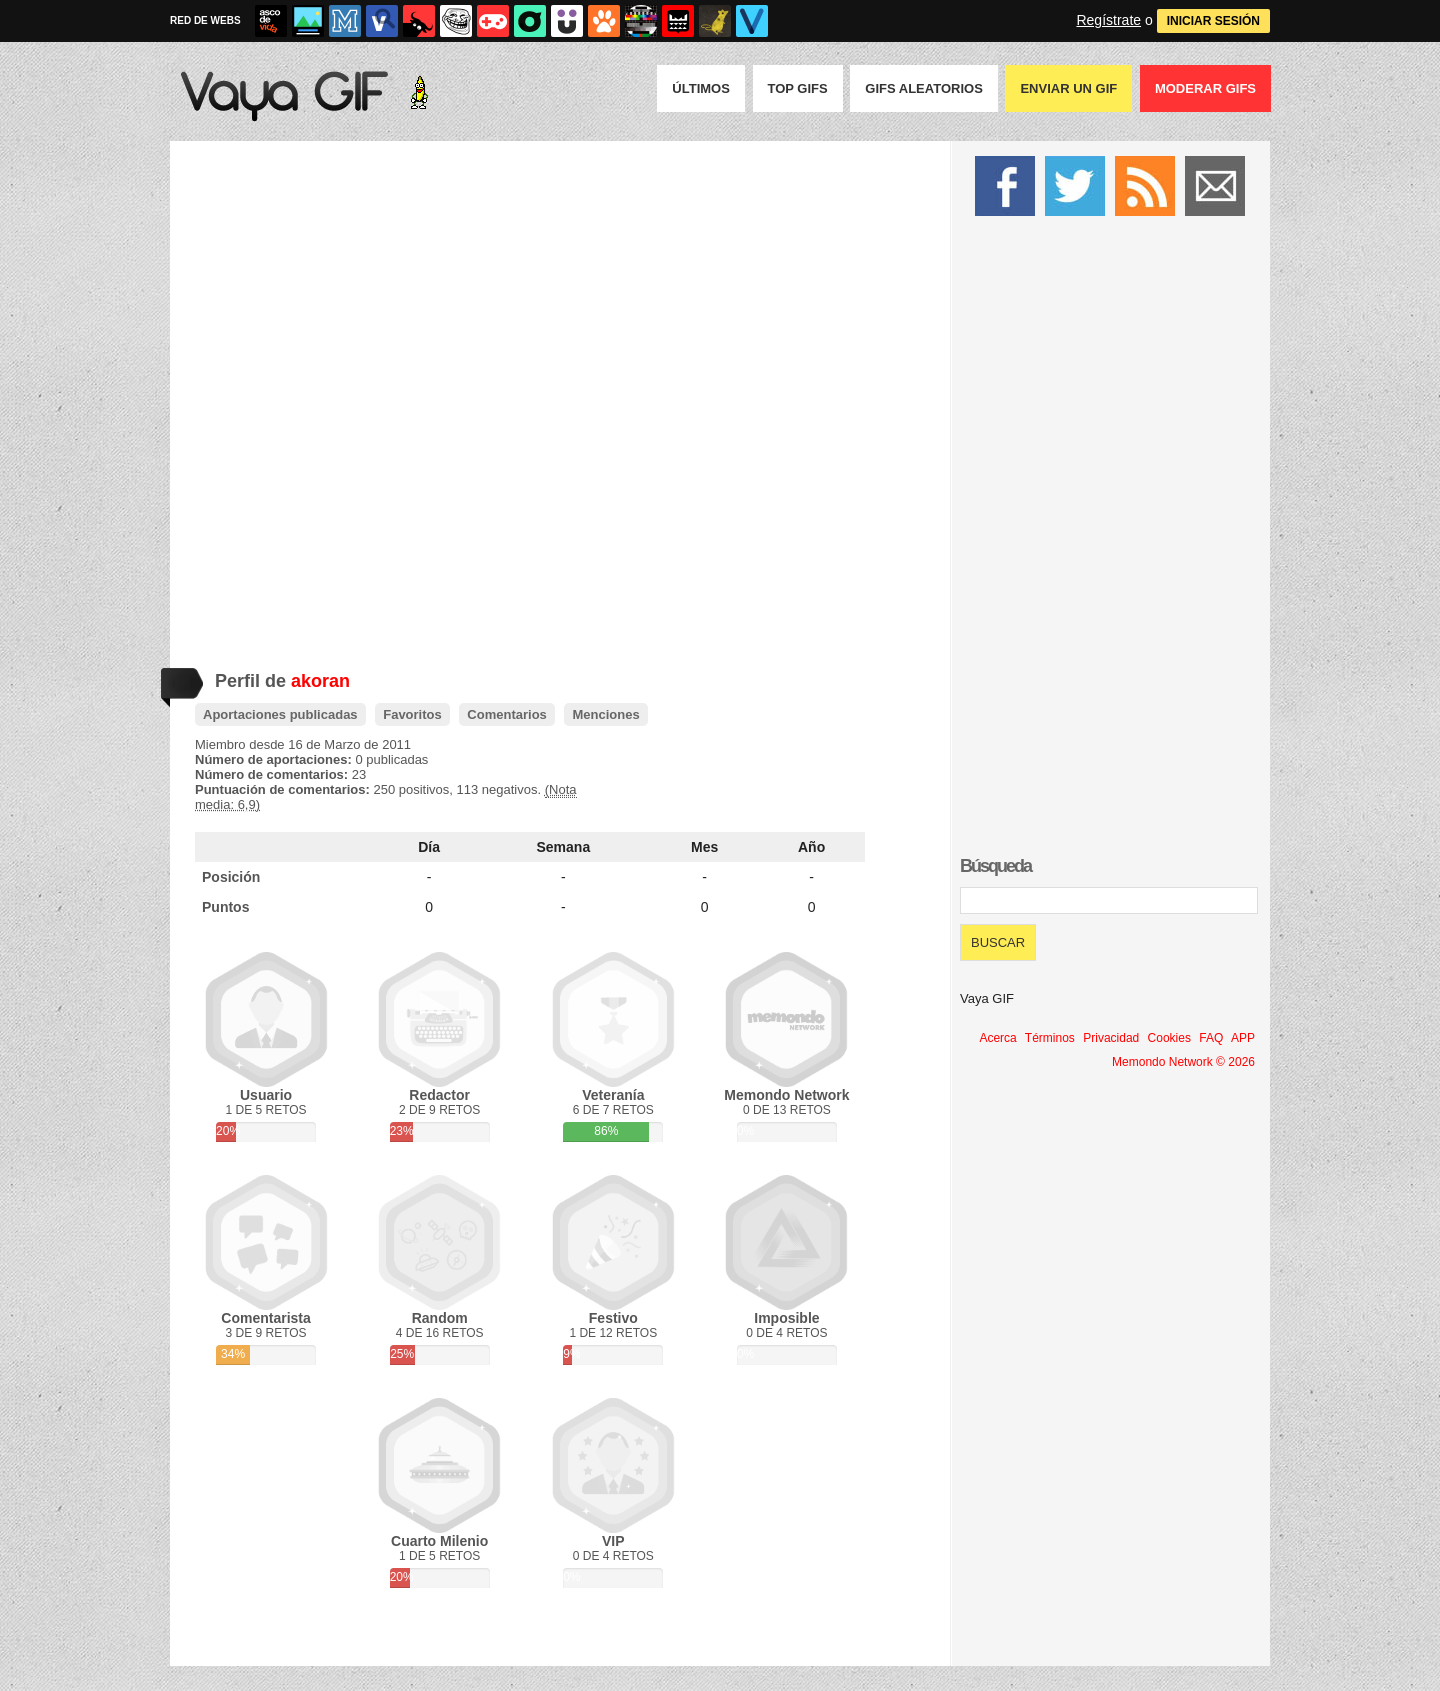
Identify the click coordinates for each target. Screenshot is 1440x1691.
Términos (1050, 1038)
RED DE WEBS (205, 20)
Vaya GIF (987, 998)
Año (811, 847)
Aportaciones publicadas (280, 714)
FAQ (1211, 1038)
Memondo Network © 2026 (1183, 1062)
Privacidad (1111, 1038)
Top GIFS (798, 88)
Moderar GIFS (1205, 88)
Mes (704, 847)
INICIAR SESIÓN (1213, 21)
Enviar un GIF (1068, 88)
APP (1243, 1038)
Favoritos (412, 714)
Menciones (605, 714)
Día (429, 847)
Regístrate (1108, 20)
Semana (564, 847)
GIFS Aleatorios (924, 88)
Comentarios (506, 714)
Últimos (701, 88)
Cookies (1169, 1038)
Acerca (997, 1038)
